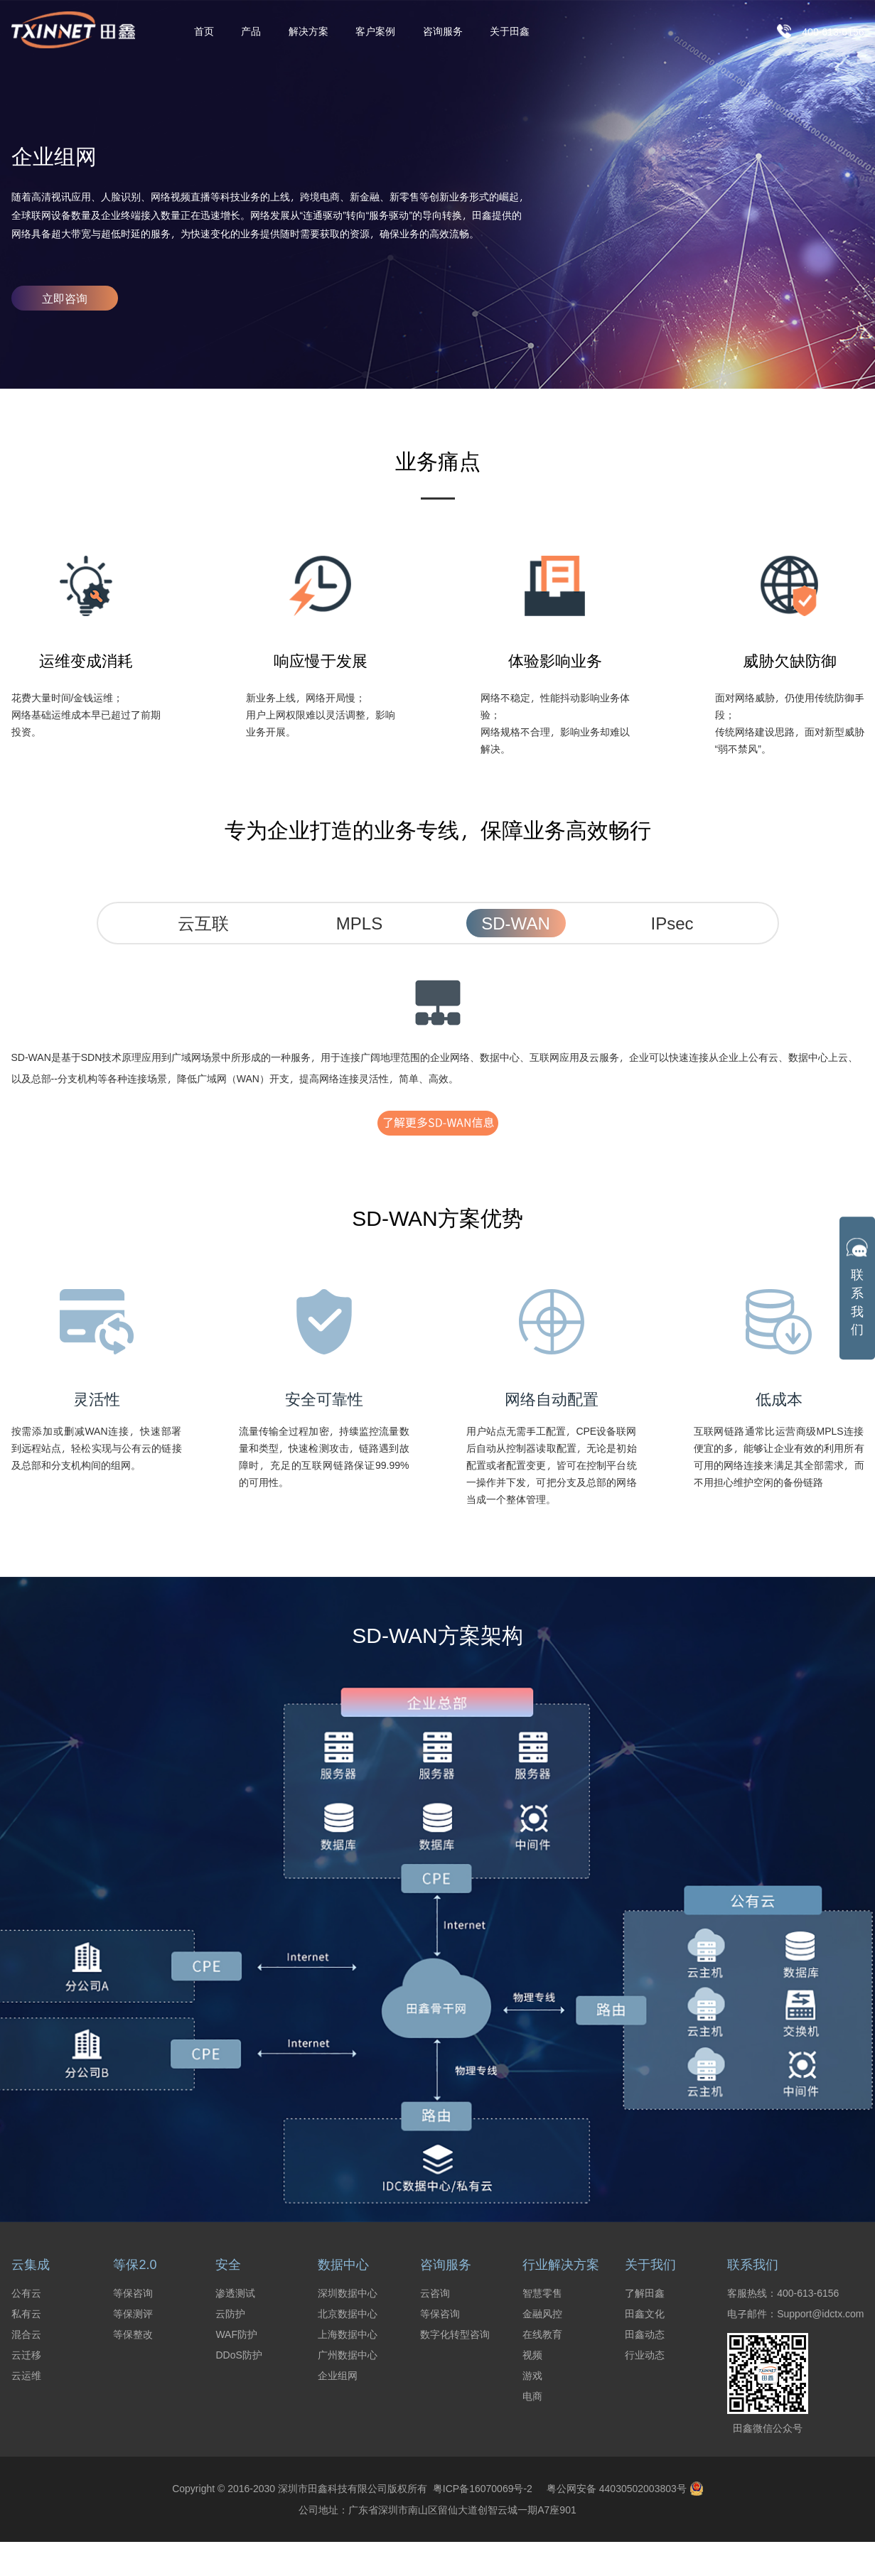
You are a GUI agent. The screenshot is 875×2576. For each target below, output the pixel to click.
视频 (532, 2355)
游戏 (532, 2376)
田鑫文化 (645, 2314)
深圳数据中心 (347, 2293)
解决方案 (308, 31)
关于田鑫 (510, 31)
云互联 (203, 922)
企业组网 (338, 2376)
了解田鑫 (645, 2293)
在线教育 (542, 2334)
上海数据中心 (347, 2334)
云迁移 (26, 2355)
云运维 (26, 2376)
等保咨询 (133, 2293)
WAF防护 (236, 2334)
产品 (251, 31)
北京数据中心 (347, 2314)
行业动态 (645, 2355)
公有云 (26, 2293)
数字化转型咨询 (455, 2334)
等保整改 (133, 2334)
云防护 (230, 2314)
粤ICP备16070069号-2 (479, 2488)
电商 (532, 2396)
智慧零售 (542, 2293)
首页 (204, 31)
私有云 (26, 2314)
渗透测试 (235, 2293)
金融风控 (542, 2314)
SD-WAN (515, 922)
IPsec (671, 922)
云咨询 (435, 2293)
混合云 (26, 2334)
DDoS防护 (238, 2355)
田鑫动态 (645, 2334)
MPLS (359, 922)
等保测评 (133, 2314)
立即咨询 (64, 298)
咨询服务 (443, 31)
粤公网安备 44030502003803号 (625, 2488)
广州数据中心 (347, 2355)
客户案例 (375, 31)
